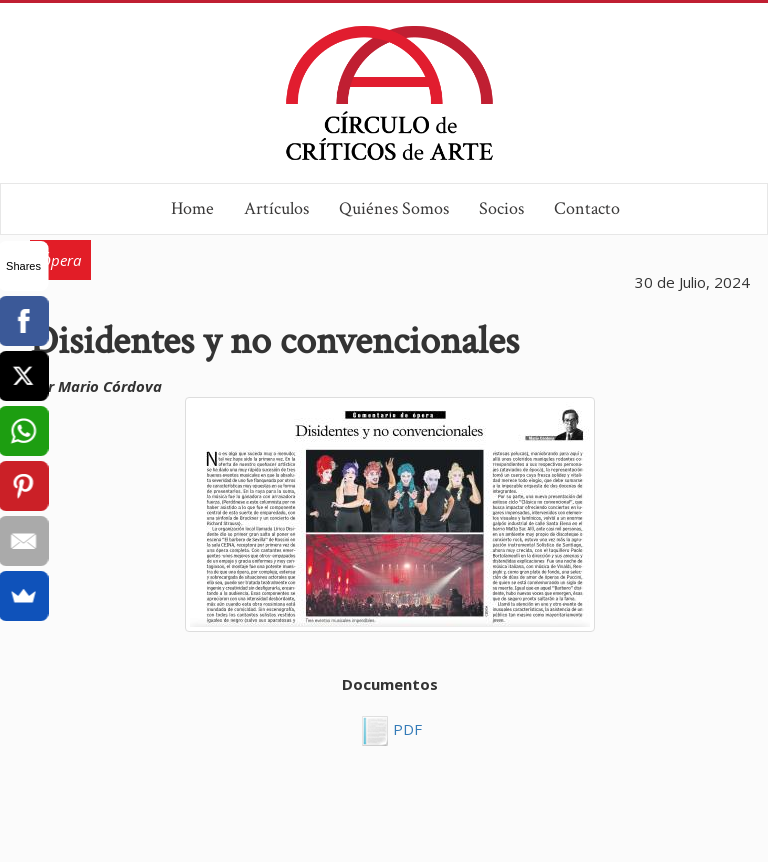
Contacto (587, 208)
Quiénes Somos (394, 208)
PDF (405, 730)
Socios (501, 208)
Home (192, 208)
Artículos (276, 208)
